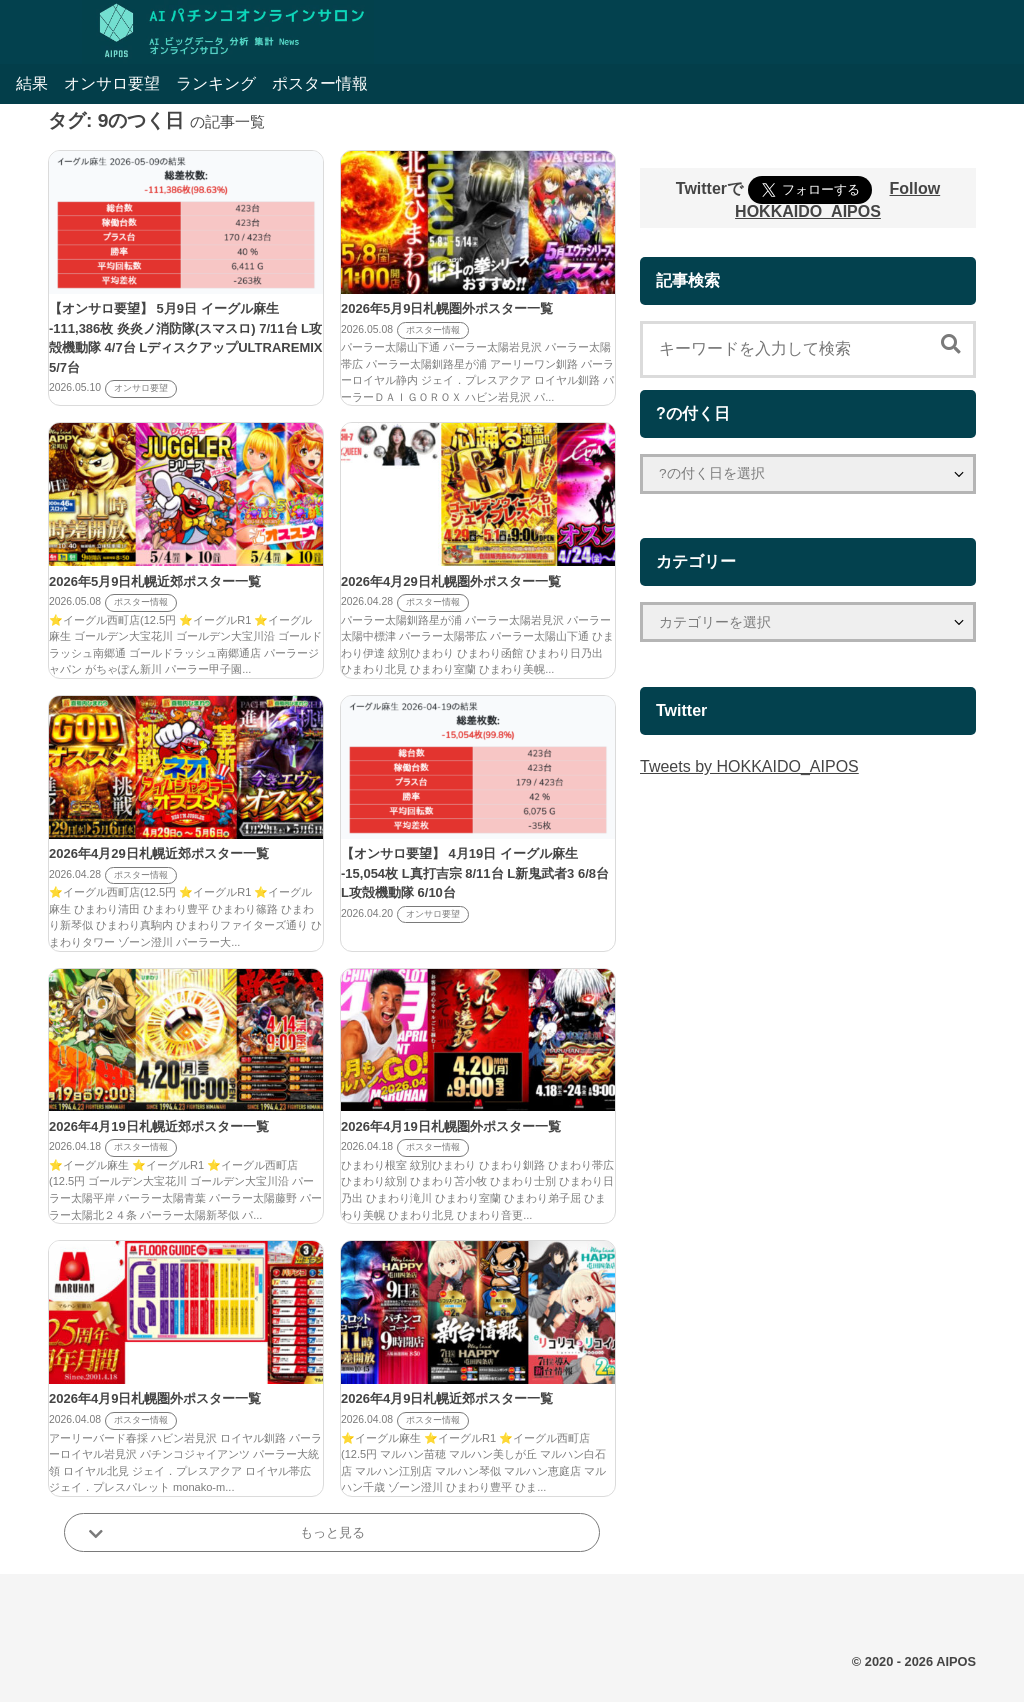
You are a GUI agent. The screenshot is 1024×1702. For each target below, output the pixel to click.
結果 (32, 83)
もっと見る (332, 1532)
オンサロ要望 (112, 83)
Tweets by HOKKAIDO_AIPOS (749, 766)
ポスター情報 (320, 83)
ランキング (216, 83)
